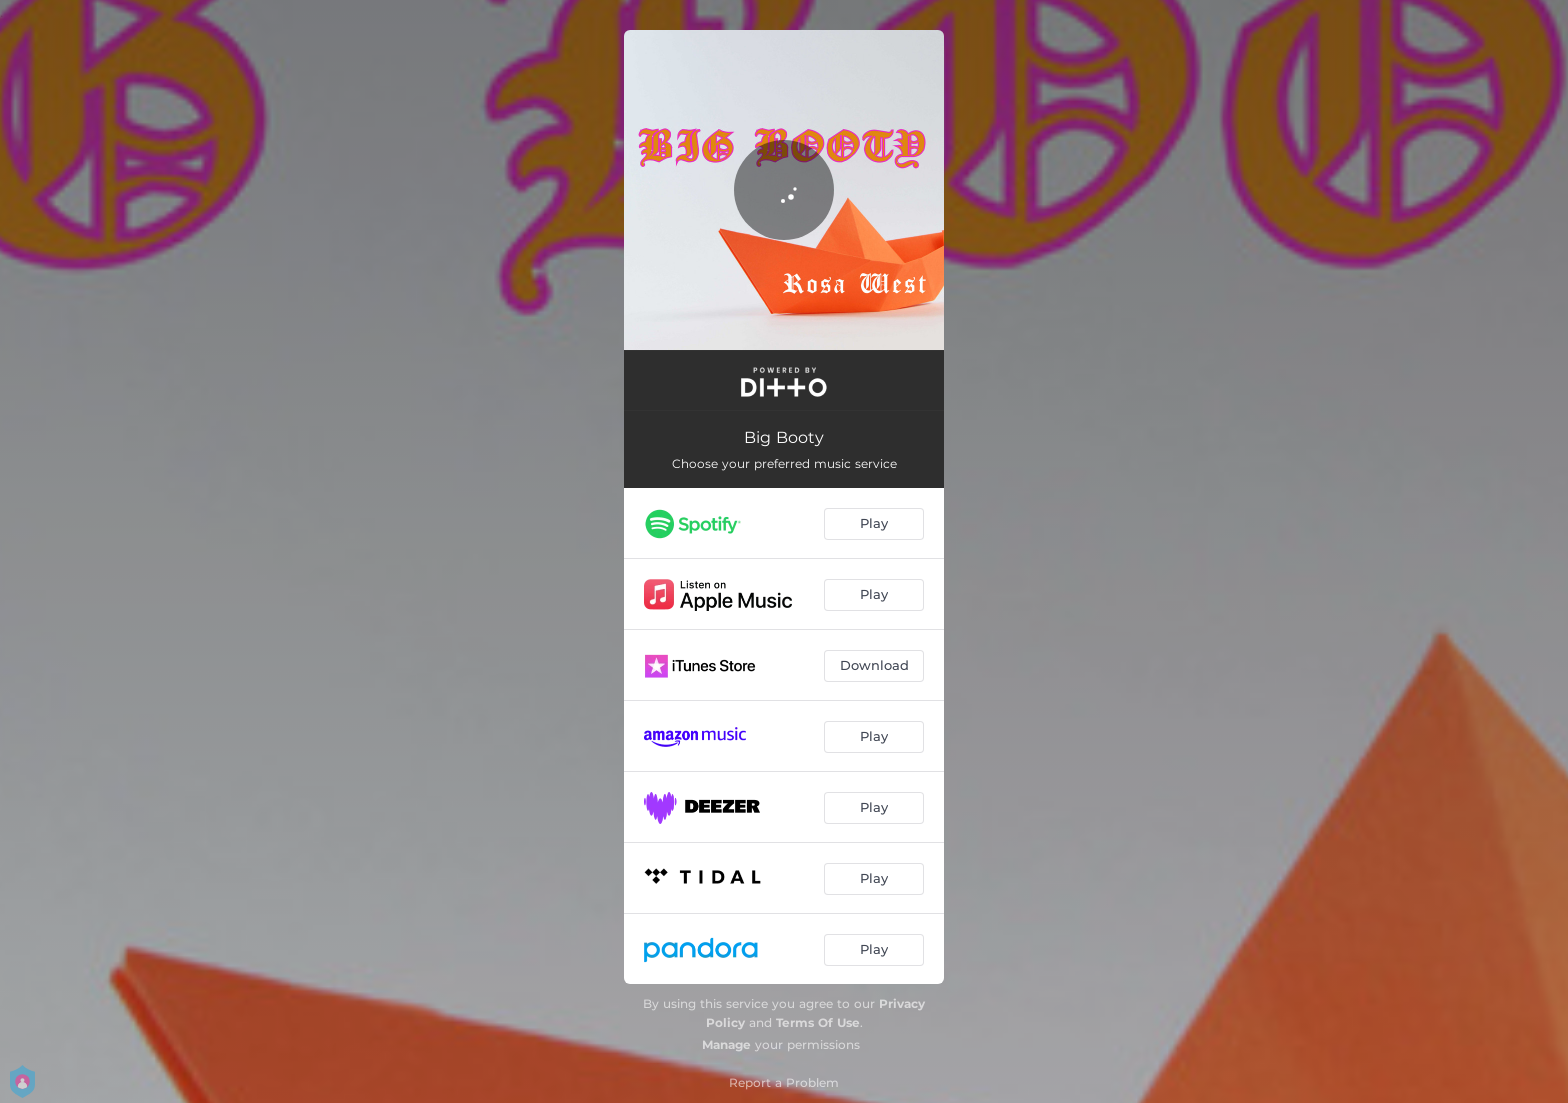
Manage (726, 1044)
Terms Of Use (818, 1022)
